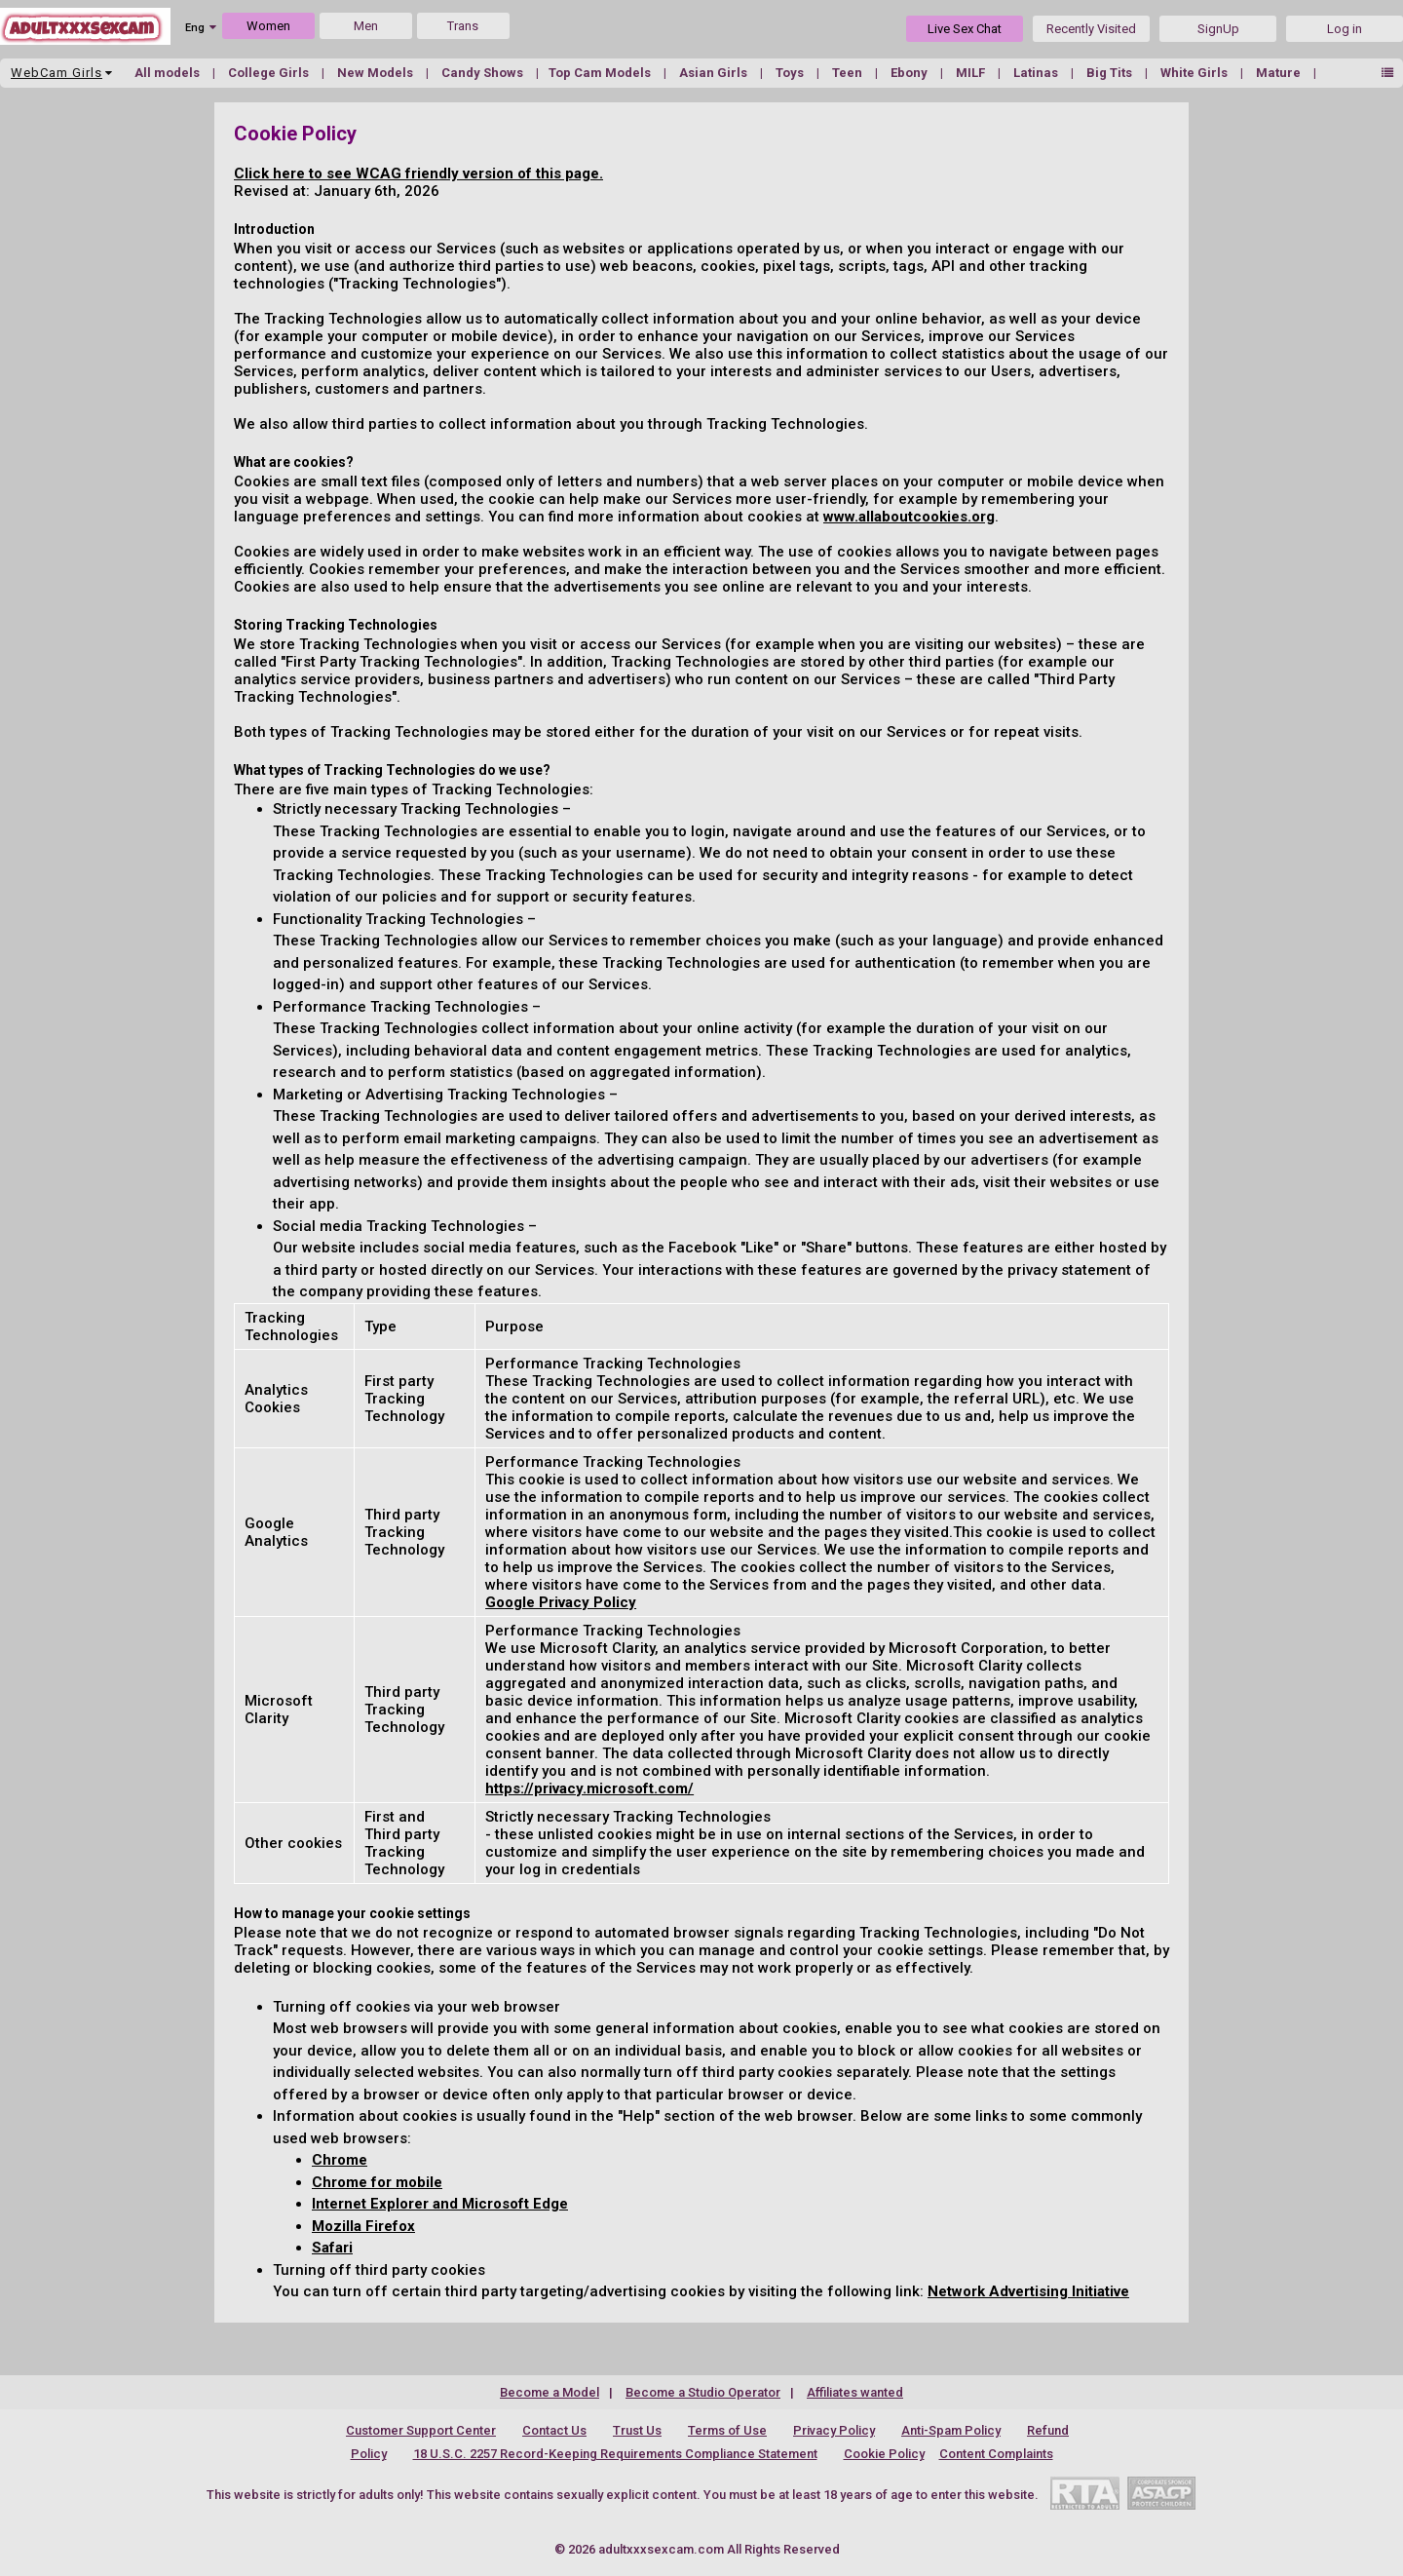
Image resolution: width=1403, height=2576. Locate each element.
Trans (462, 26)
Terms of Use (727, 2430)
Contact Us (554, 2430)
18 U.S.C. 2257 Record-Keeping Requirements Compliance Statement (615, 2453)
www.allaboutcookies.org (909, 516)
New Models (376, 72)
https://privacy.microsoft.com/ (589, 1788)
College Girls (270, 72)
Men (366, 26)
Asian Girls (714, 72)
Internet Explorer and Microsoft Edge (440, 2203)
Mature (1280, 72)
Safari (332, 2247)
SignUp (1218, 28)
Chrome (339, 2160)
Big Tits (1110, 72)
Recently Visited (1091, 28)
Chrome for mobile (377, 2182)
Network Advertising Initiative (1028, 2291)
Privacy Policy (834, 2430)
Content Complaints (996, 2453)
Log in (1344, 28)
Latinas (1037, 72)
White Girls (1195, 72)
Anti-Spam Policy (951, 2430)
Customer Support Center (421, 2430)
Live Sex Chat (965, 28)
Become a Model (549, 2392)
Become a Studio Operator (703, 2392)
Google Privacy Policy (560, 1602)
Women (268, 26)
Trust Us (637, 2430)
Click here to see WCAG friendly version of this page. (418, 173)
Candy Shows (483, 72)
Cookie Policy (884, 2453)
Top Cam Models (601, 72)
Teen (848, 72)
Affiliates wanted (855, 2392)
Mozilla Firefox (363, 2226)
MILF (972, 72)
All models (168, 72)
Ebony (910, 72)
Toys (791, 72)
